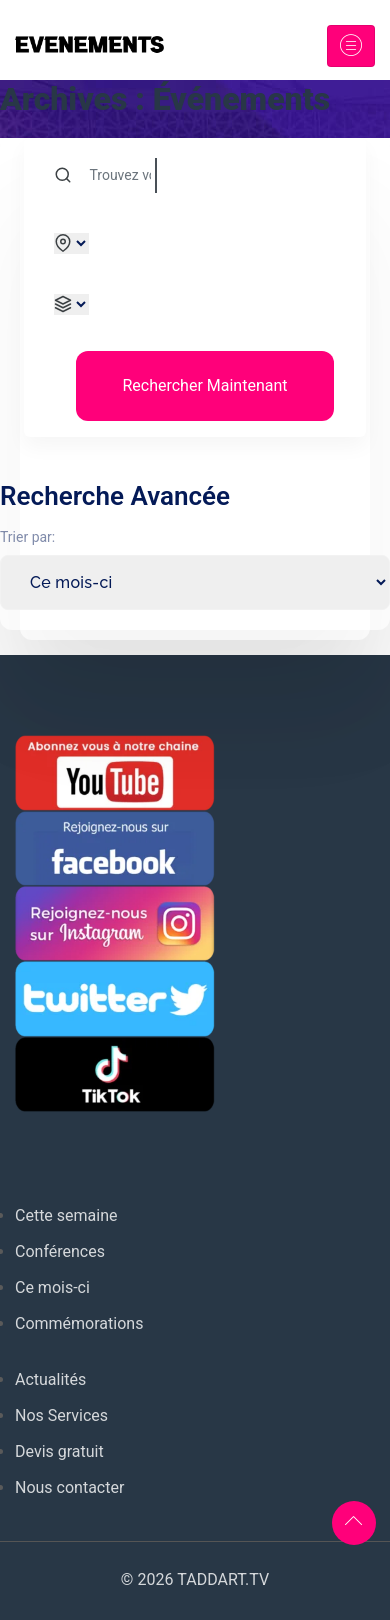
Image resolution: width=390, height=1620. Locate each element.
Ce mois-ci (52, 1287)
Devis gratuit (59, 1451)
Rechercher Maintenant (204, 385)
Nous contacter (69, 1487)
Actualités (50, 1379)
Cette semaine (66, 1215)
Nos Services (61, 1415)
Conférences (60, 1251)
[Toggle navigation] (351, 46)
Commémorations (79, 1323)
